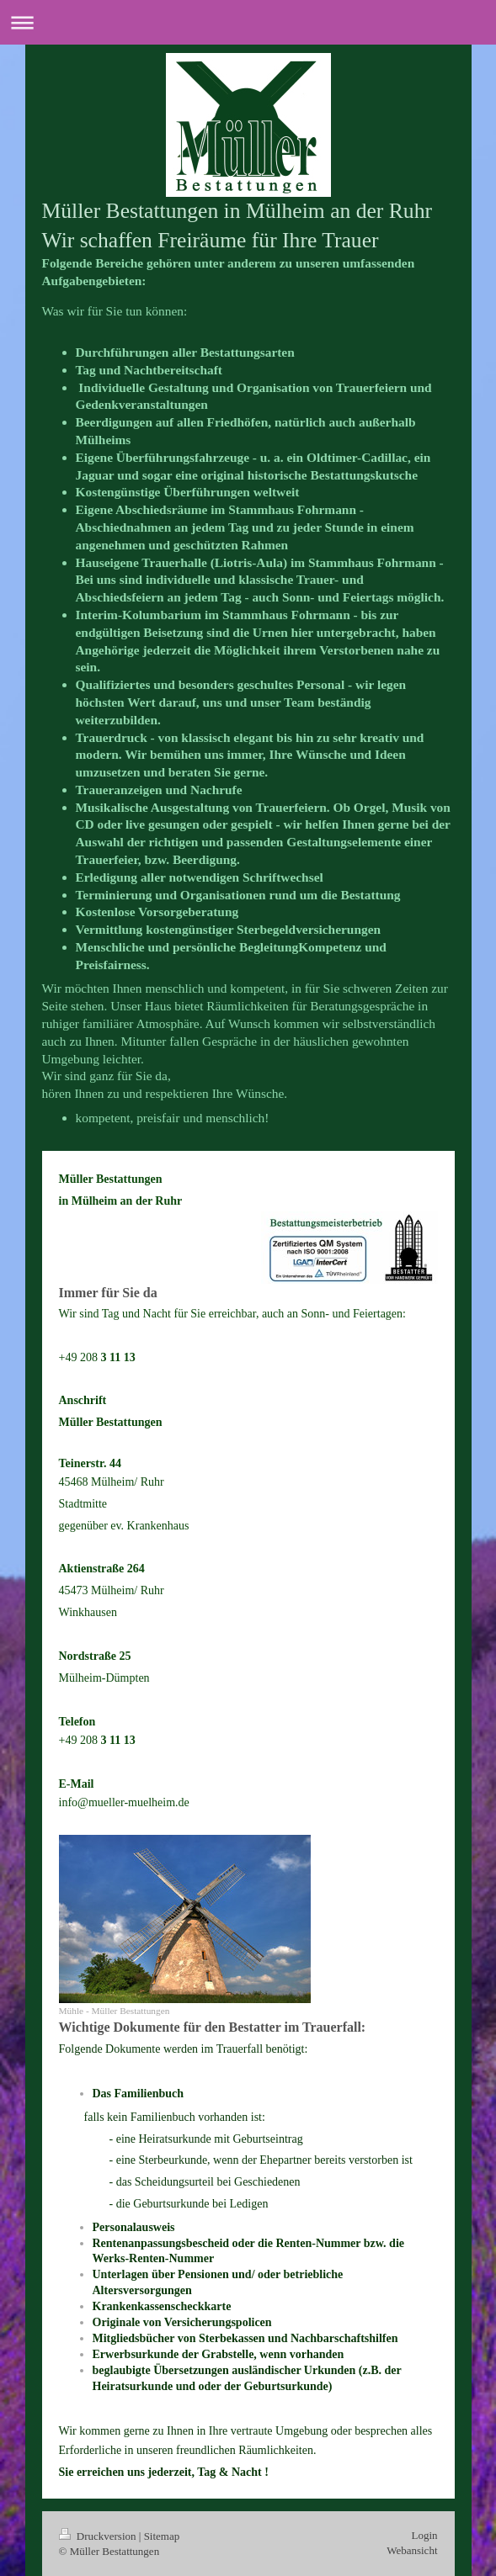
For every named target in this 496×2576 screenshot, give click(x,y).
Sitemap (162, 2536)
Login (424, 2535)
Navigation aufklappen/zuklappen (248, 22)
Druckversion (99, 2536)
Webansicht (412, 2550)
